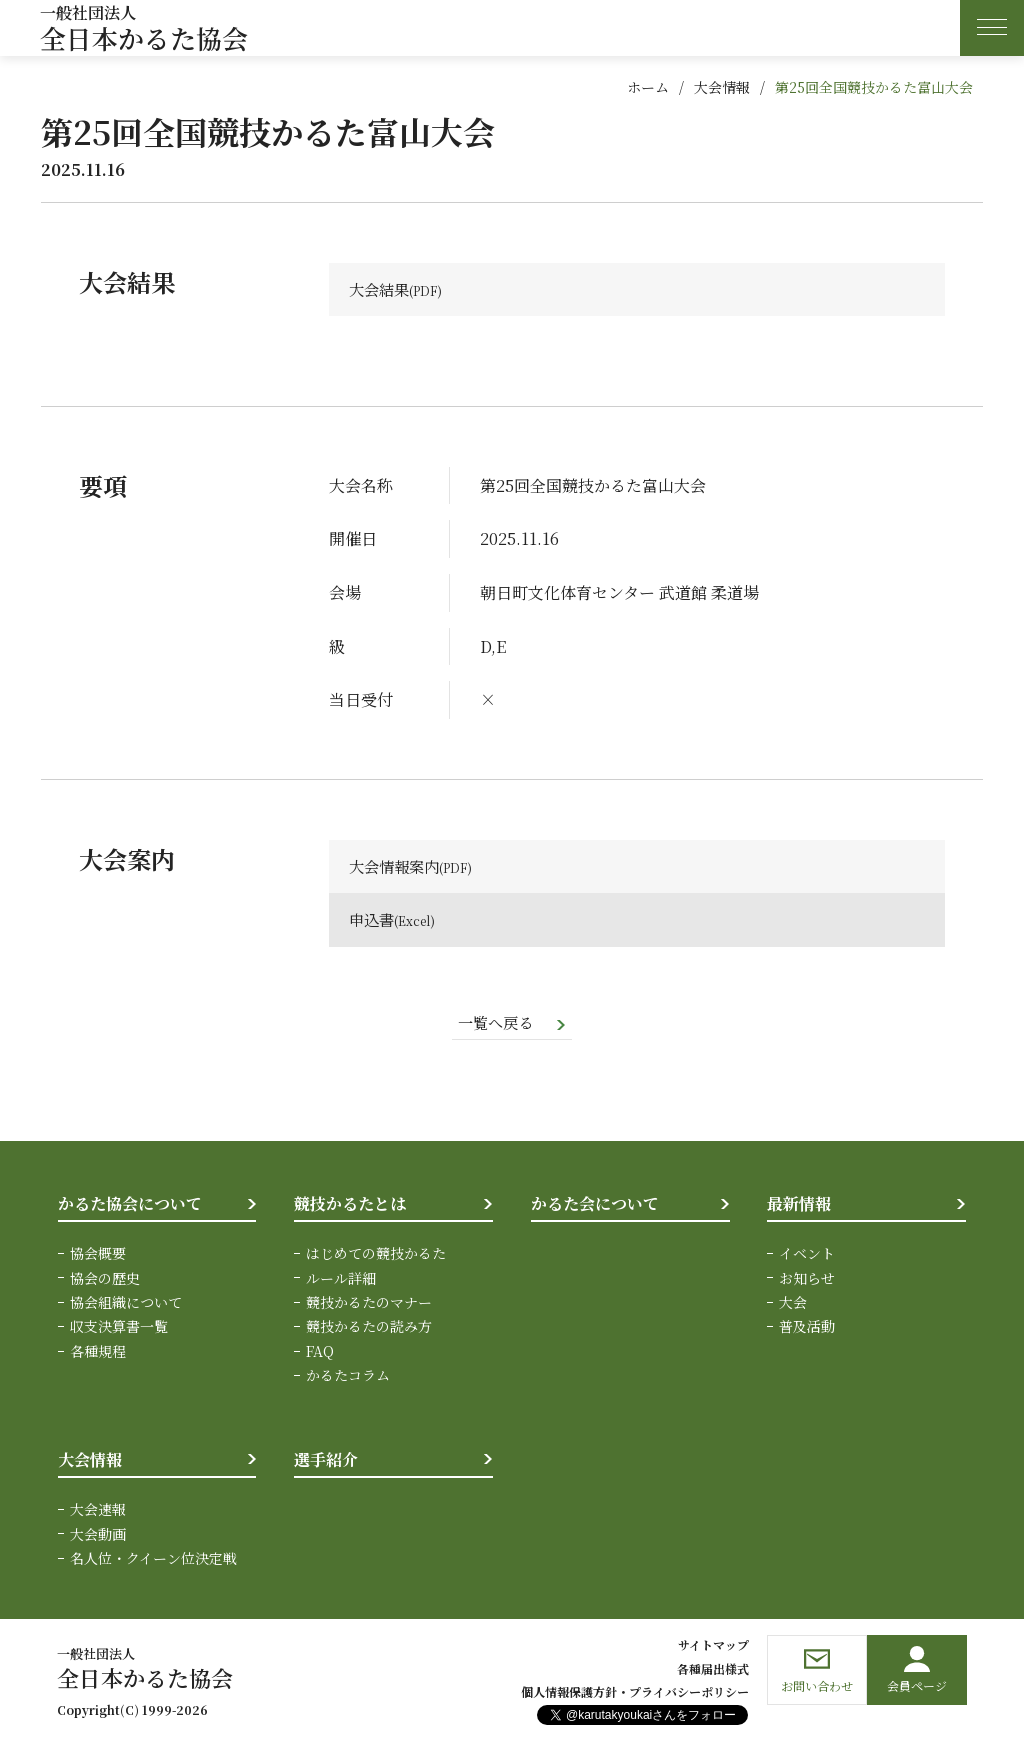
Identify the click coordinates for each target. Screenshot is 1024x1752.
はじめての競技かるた (376, 1256)
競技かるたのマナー (369, 1305)
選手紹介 (326, 1461)
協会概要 (98, 1256)
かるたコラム (348, 1378)
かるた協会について (130, 1205)
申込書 (373, 921)
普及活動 (807, 1329)
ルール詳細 (341, 1280)
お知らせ (807, 1280)
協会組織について (126, 1305)
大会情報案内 (397, 867)
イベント (807, 1256)
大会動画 (98, 1536)
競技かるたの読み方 (369, 1329)
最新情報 (799, 1205)
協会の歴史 (105, 1280)
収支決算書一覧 (119, 1329)
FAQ (320, 1353)
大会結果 (381, 289)
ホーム (648, 87)
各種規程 (98, 1353)
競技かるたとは (350, 1205)
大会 (793, 1305)
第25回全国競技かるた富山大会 (874, 87)
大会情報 (722, 87)
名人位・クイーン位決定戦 (153, 1561)
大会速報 (98, 1512)
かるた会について (595, 1205)
